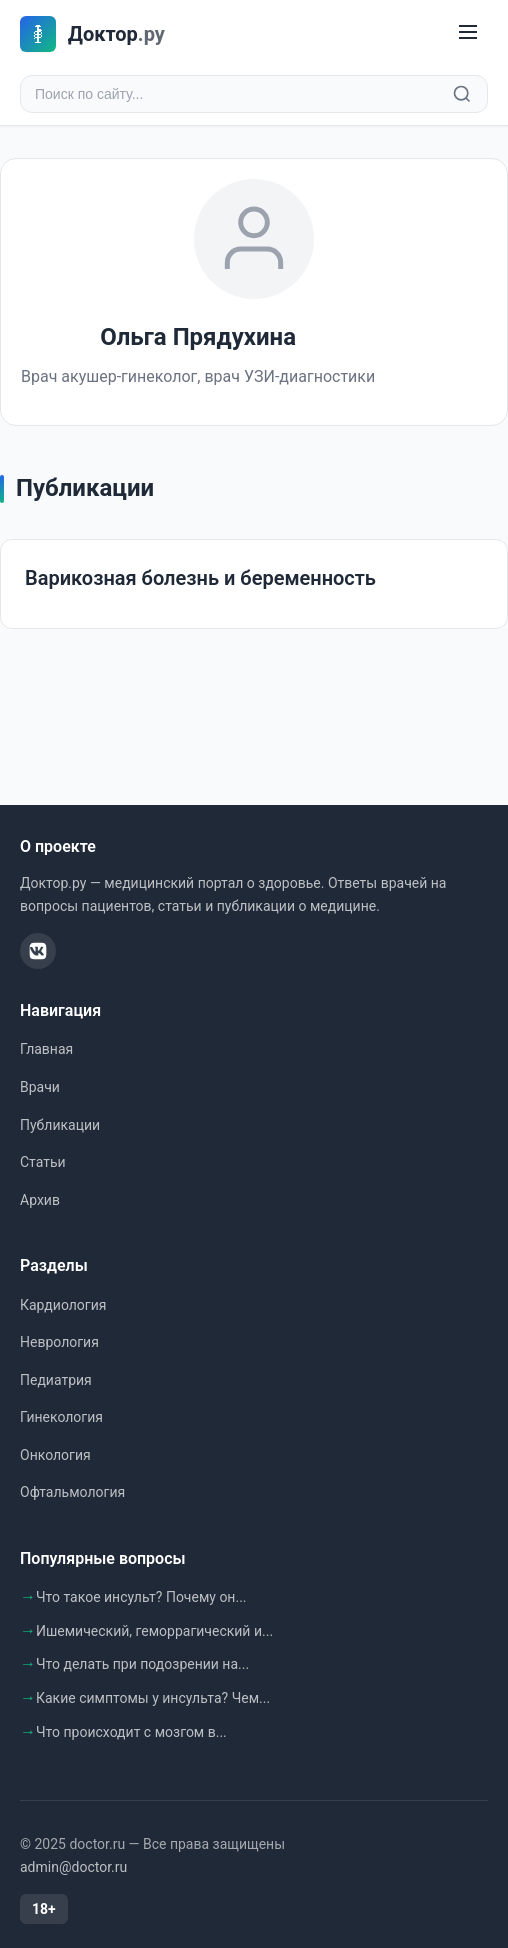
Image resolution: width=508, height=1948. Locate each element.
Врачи (40, 1087)
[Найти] (462, 94)
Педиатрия (56, 1380)
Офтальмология (72, 1492)
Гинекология (61, 1417)
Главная (46, 1049)
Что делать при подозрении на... (142, 1664)
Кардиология (63, 1305)
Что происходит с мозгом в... (131, 1732)
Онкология (55, 1455)
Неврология (59, 1342)
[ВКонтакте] (38, 951)
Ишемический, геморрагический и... (154, 1631)
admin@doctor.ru (73, 1867)
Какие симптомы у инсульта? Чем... (153, 1698)
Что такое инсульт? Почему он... (141, 1597)
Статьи (43, 1162)
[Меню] (468, 33)
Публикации (60, 1125)
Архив (40, 1200)
